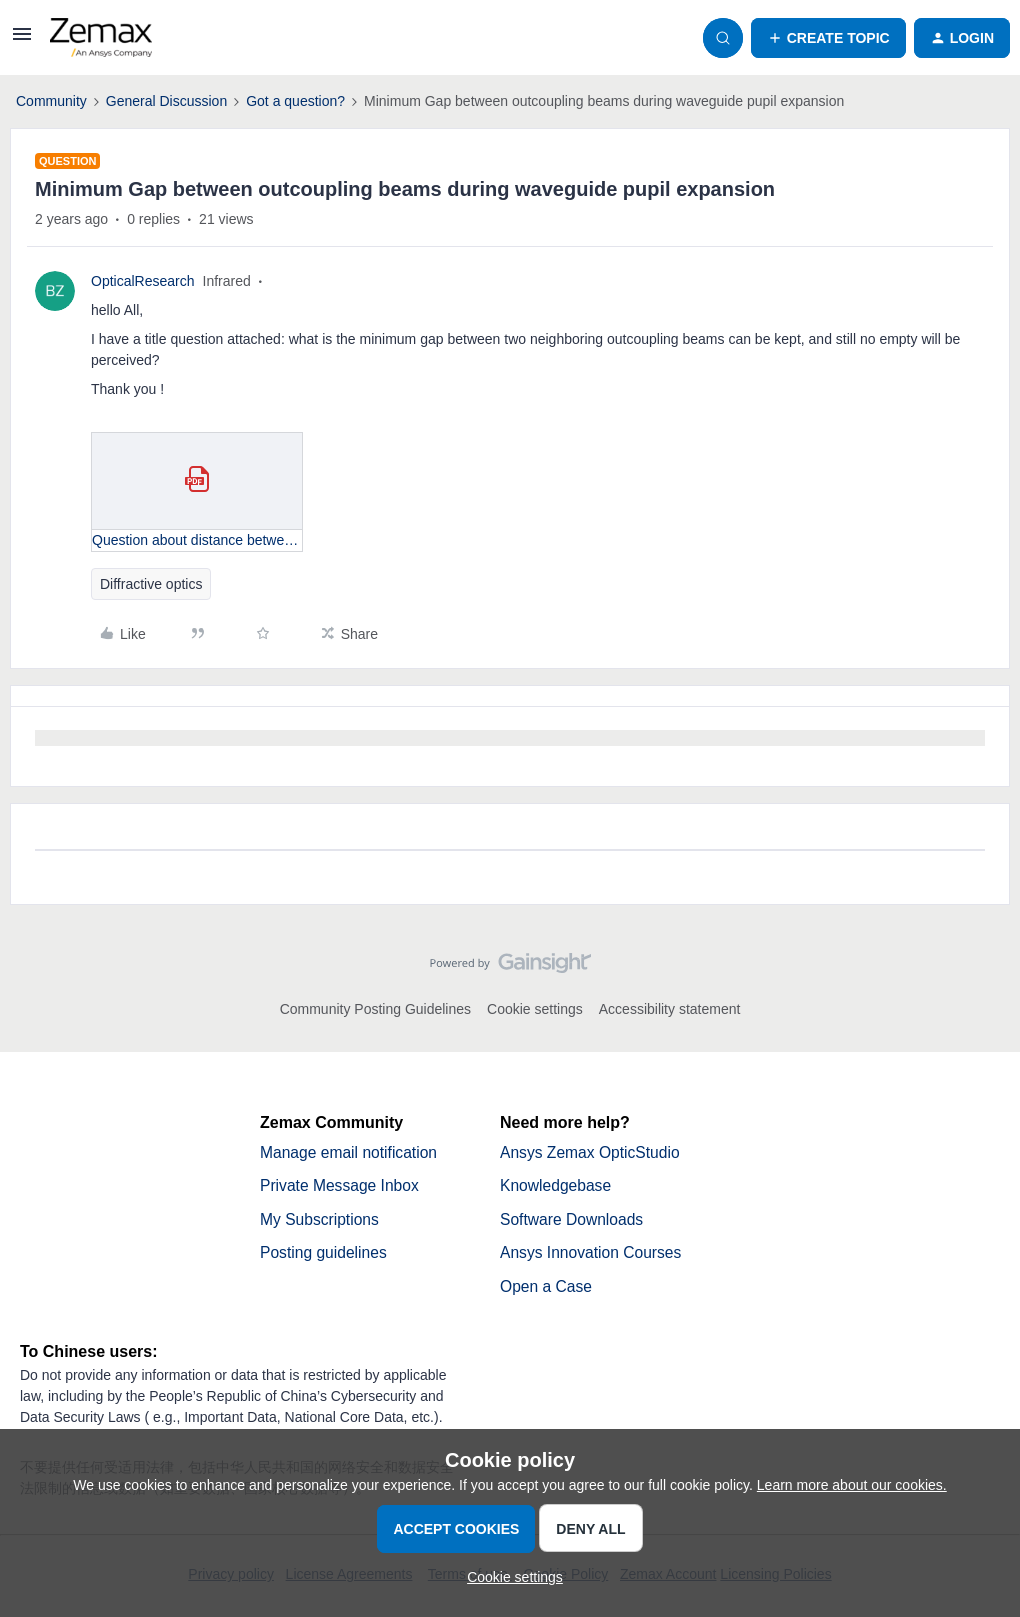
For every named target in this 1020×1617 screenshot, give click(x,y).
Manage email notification (350, 1152)
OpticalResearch (143, 281)
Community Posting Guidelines (375, 1009)
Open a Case (547, 1288)
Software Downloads (573, 1220)
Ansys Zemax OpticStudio (592, 1152)
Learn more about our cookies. (852, 1485)
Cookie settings (535, 1009)
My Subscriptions (321, 1220)
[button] (22, 41)
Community (51, 101)
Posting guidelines (325, 1254)
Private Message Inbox (341, 1186)
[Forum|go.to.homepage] (101, 38)
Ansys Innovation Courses (593, 1254)
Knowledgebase (557, 1186)
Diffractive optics (151, 584)
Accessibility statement (670, 1009)
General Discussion (166, 101)
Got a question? (295, 101)
